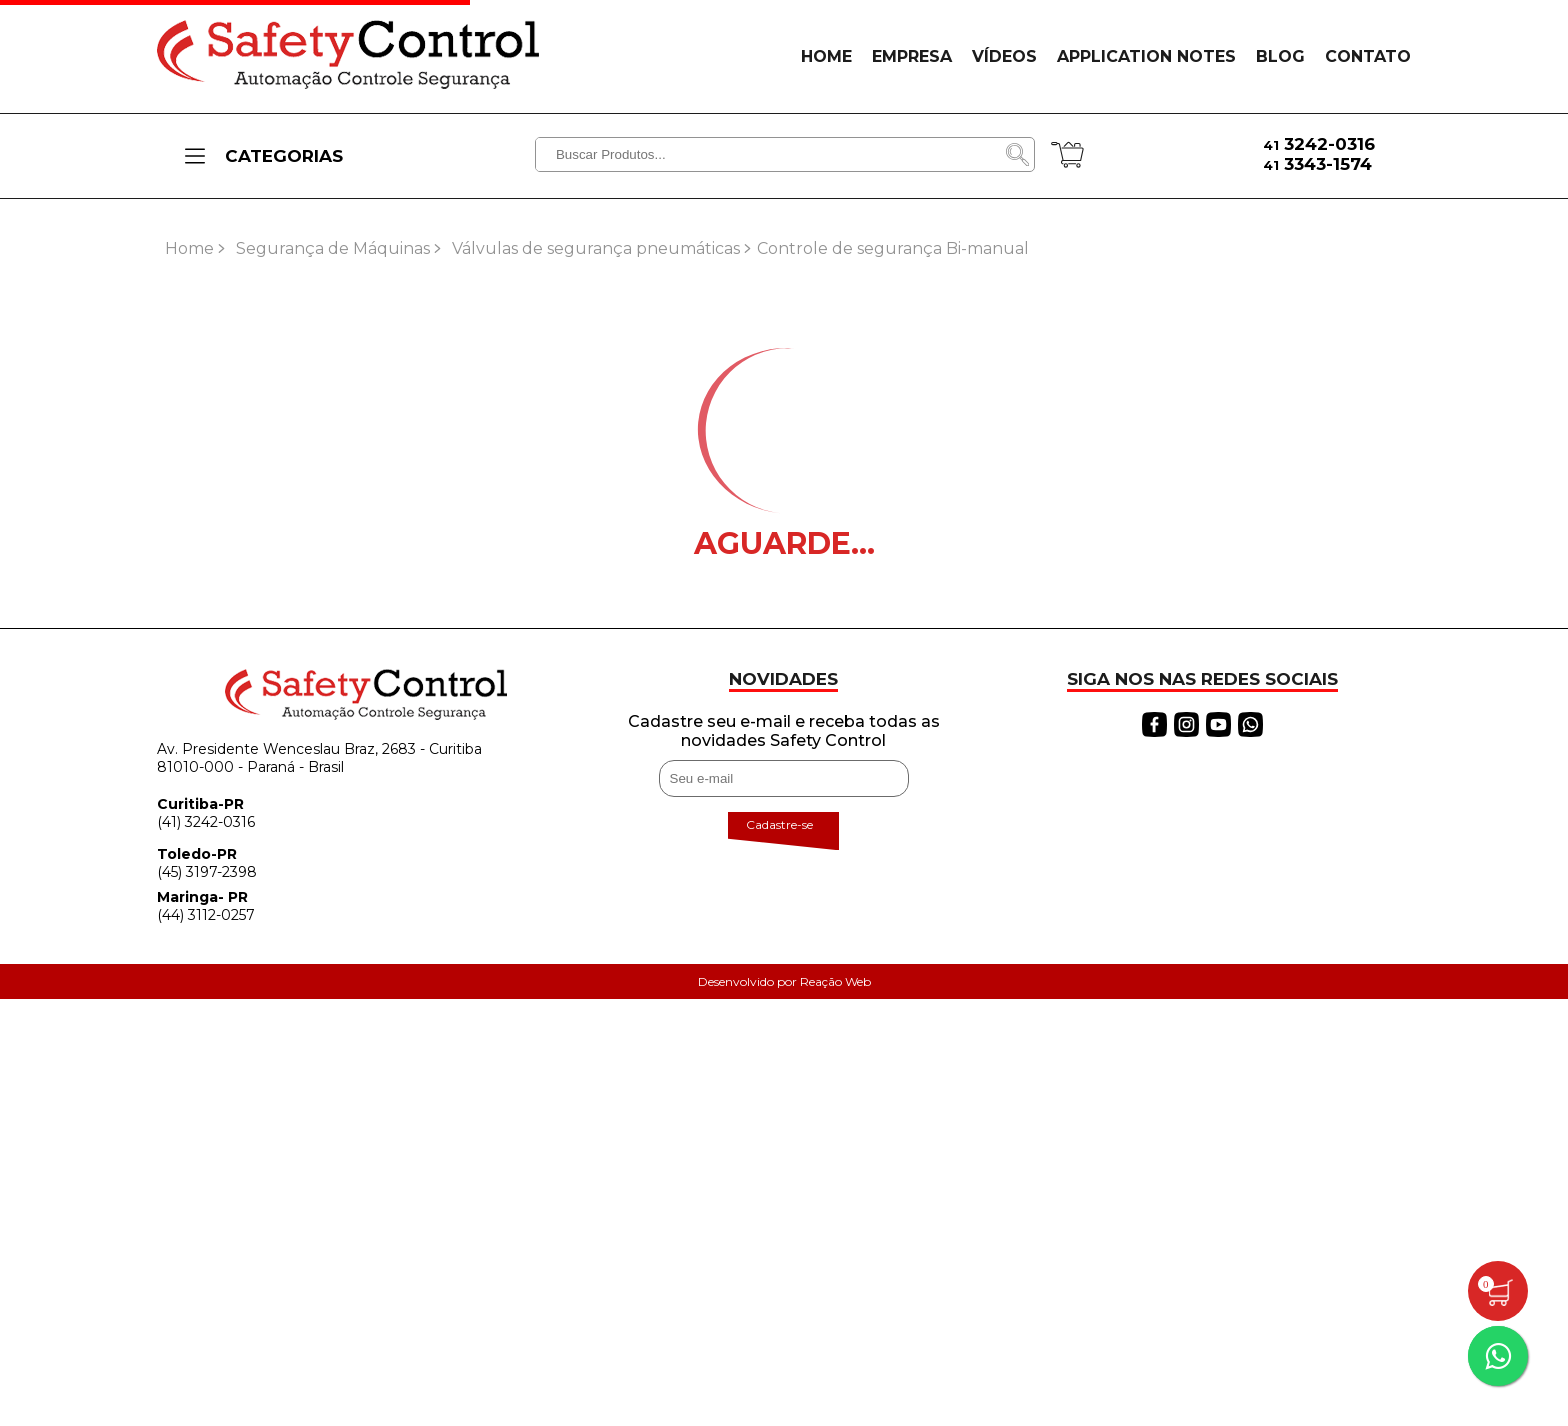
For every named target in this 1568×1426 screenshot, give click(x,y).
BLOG (1280, 56)
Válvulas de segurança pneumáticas (596, 248)
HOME (826, 56)
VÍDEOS (1004, 56)
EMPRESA (912, 56)
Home (189, 248)
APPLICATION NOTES (1146, 56)
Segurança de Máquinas (333, 248)
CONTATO (1368, 56)
